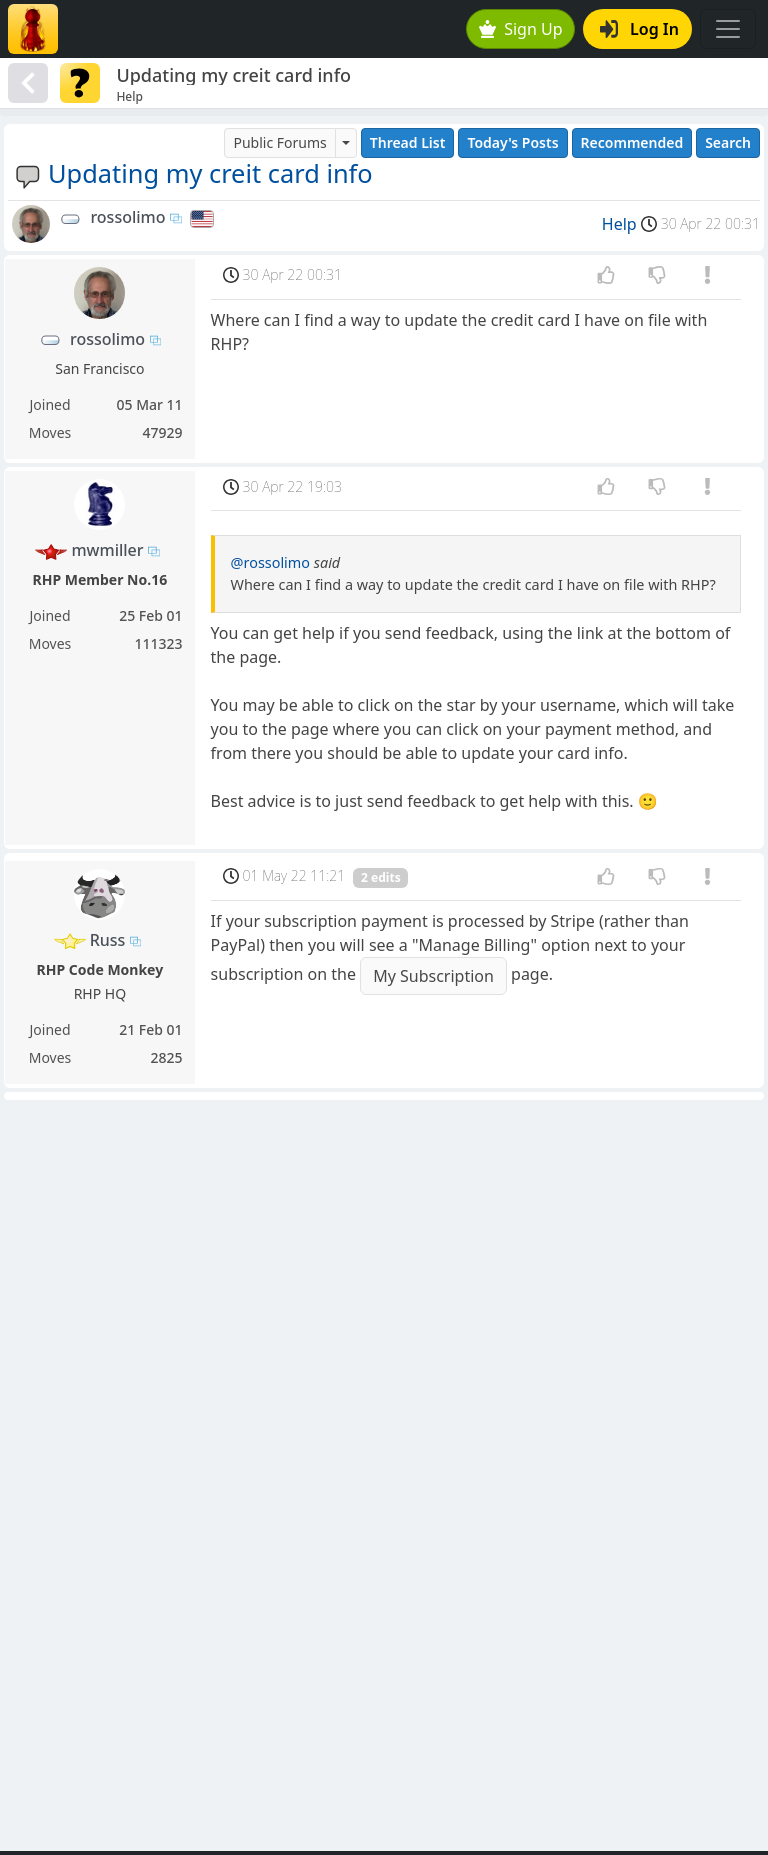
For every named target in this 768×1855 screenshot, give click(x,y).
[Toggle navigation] (728, 29)
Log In (639, 29)
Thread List (408, 142)
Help (619, 224)
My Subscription (433, 976)
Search (728, 142)
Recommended (632, 142)
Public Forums (279, 142)
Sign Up (521, 29)
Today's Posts (512, 142)
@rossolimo (270, 562)
